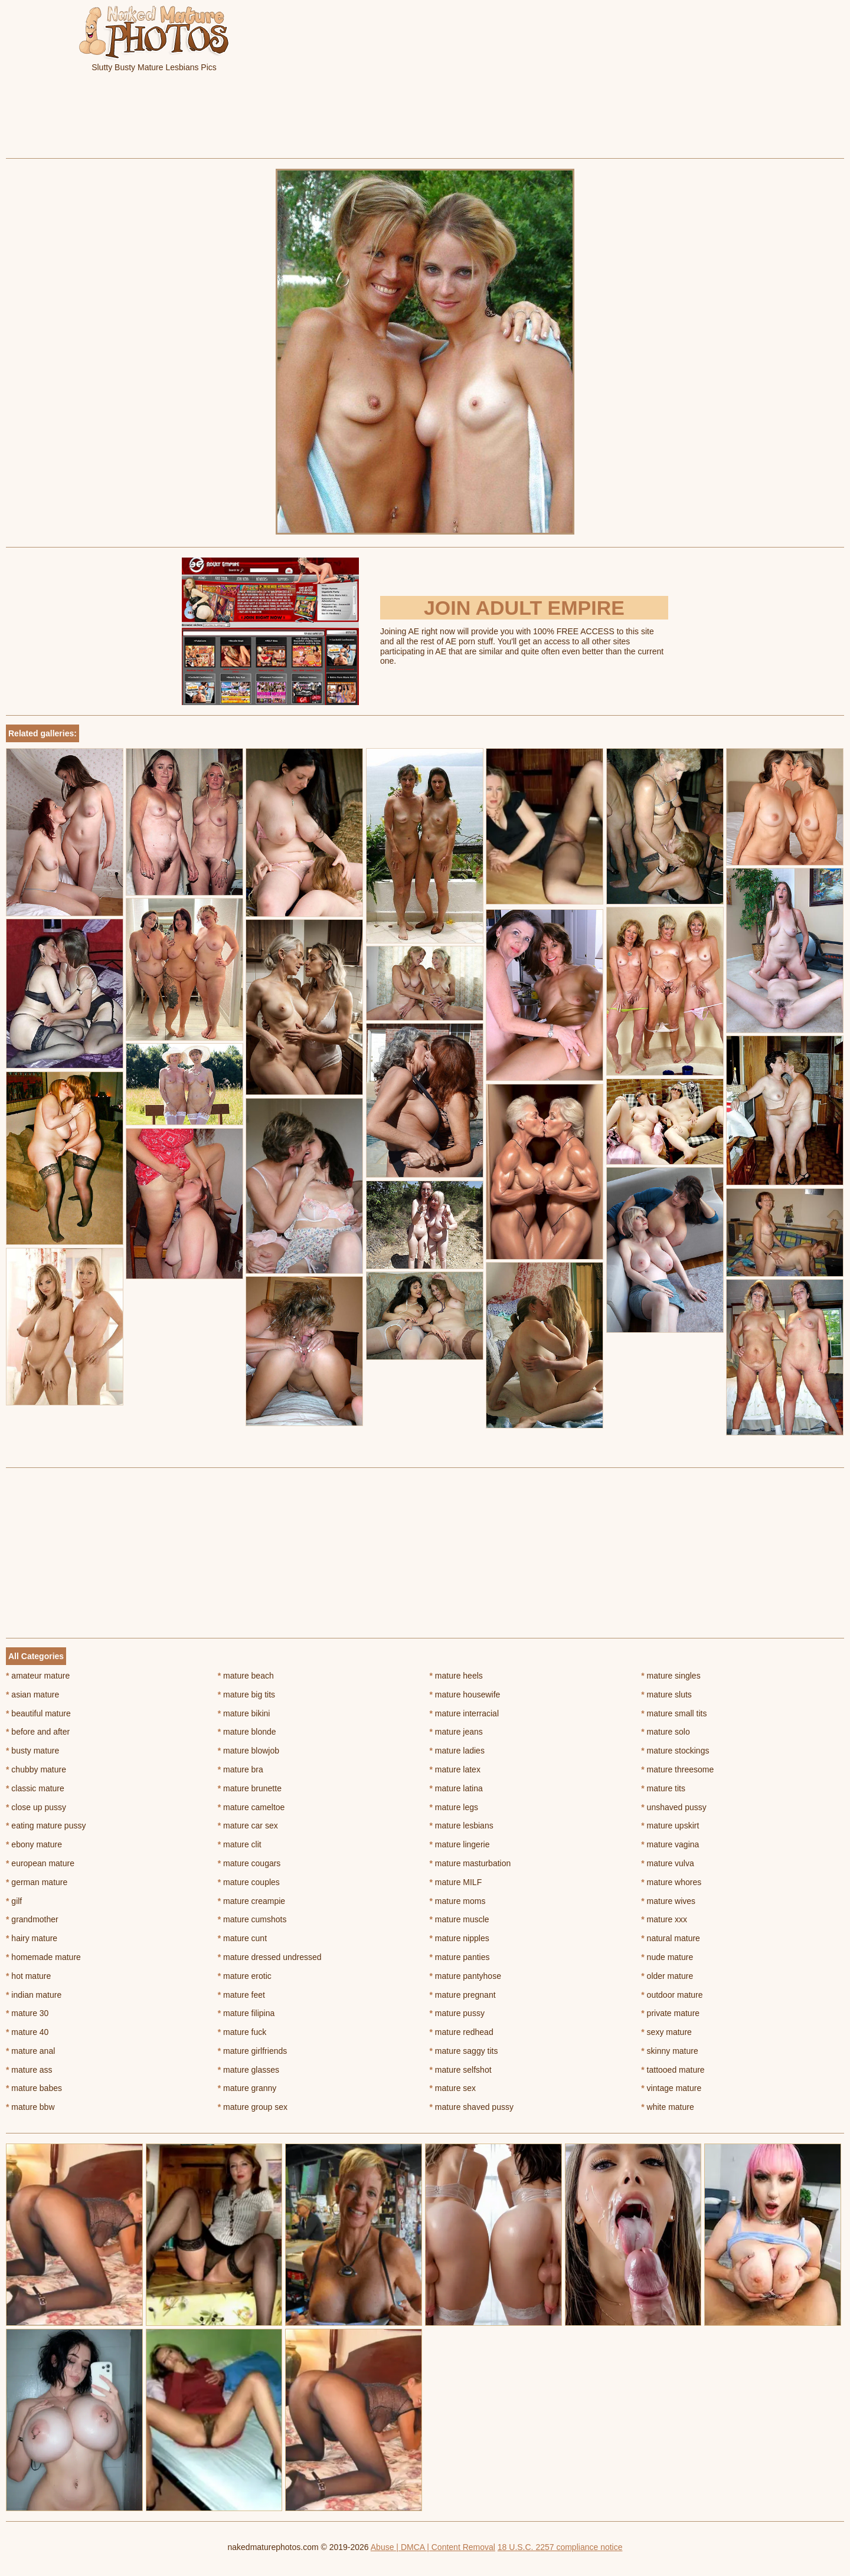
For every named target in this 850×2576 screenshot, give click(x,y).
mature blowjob (248, 1750)
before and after (38, 1731)
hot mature (28, 1976)
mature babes (34, 2088)
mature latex (455, 1769)
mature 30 (27, 2013)
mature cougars (249, 1863)
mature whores (671, 1882)
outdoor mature (671, 1995)
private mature (670, 2013)
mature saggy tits (464, 2051)
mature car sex (248, 1825)
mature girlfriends (252, 2051)
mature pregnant (463, 1995)
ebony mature (34, 1844)
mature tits (663, 1788)
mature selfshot (461, 2069)
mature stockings (675, 1750)
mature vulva (667, 1863)
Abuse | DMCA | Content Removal (433, 2547)
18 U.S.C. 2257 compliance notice (560, 2547)
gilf (14, 1901)
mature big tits (246, 1694)
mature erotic (245, 1976)
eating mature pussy (46, 1825)
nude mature (667, 1957)
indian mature (33, 1995)
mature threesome (677, 1769)
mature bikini (244, 1713)
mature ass (29, 2069)
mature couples (249, 1882)
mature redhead (461, 2032)
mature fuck (242, 2032)
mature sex (453, 2088)
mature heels (456, 1675)
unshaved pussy (674, 1807)
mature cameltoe (251, 1807)
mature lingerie (460, 1844)
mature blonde (247, 1731)
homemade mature (43, 1957)
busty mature (32, 1750)
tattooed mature (672, 2069)
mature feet (241, 1995)
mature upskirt (670, 1825)
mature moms (458, 1901)
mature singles (670, 1675)
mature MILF (456, 1882)
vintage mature (671, 2088)
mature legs (454, 1807)
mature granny (247, 2088)
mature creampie (251, 1901)
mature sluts (666, 1694)
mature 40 (27, 2032)
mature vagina (670, 1844)
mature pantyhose (465, 1976)
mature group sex (252, 2107)
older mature (667, 1976)
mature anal (30, 2051)
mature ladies (457, 1750)
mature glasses (248, 2069)
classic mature (35, 1788)
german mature (36, 1882)
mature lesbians (461, 1825)
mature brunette (250, 1788)
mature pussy (457, 2013)
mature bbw (30, 2107)
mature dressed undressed (270, 1957)
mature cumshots (252, 1919)
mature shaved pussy (472, 2107)
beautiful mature (38, 1713)
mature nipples (459, 1938)
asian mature (32, 1694)
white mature (667, 2107)
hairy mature (31, 1938)
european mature (40, 1863)
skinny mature (669, 2051)
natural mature (670, 1938)
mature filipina (246, 2013)
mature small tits (674, 1713)
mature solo (665, 1731)
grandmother (32, 1919)
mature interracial (464, 1713)
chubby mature (36, 1769)
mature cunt (242, 1938)
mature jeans (456, 1731)
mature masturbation (470, 1863)
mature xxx (664, 1919)
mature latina (456, 1788)
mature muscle (459, 1919)
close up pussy (36, 1807)
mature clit (239, 1844)
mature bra (240, 1769)
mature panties (460, 1957)
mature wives (668, 1901)
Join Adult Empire (524, 608)
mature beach (246, 1675)
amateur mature (38, 1675)
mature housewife (465, 1694)
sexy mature (666, 2032)
